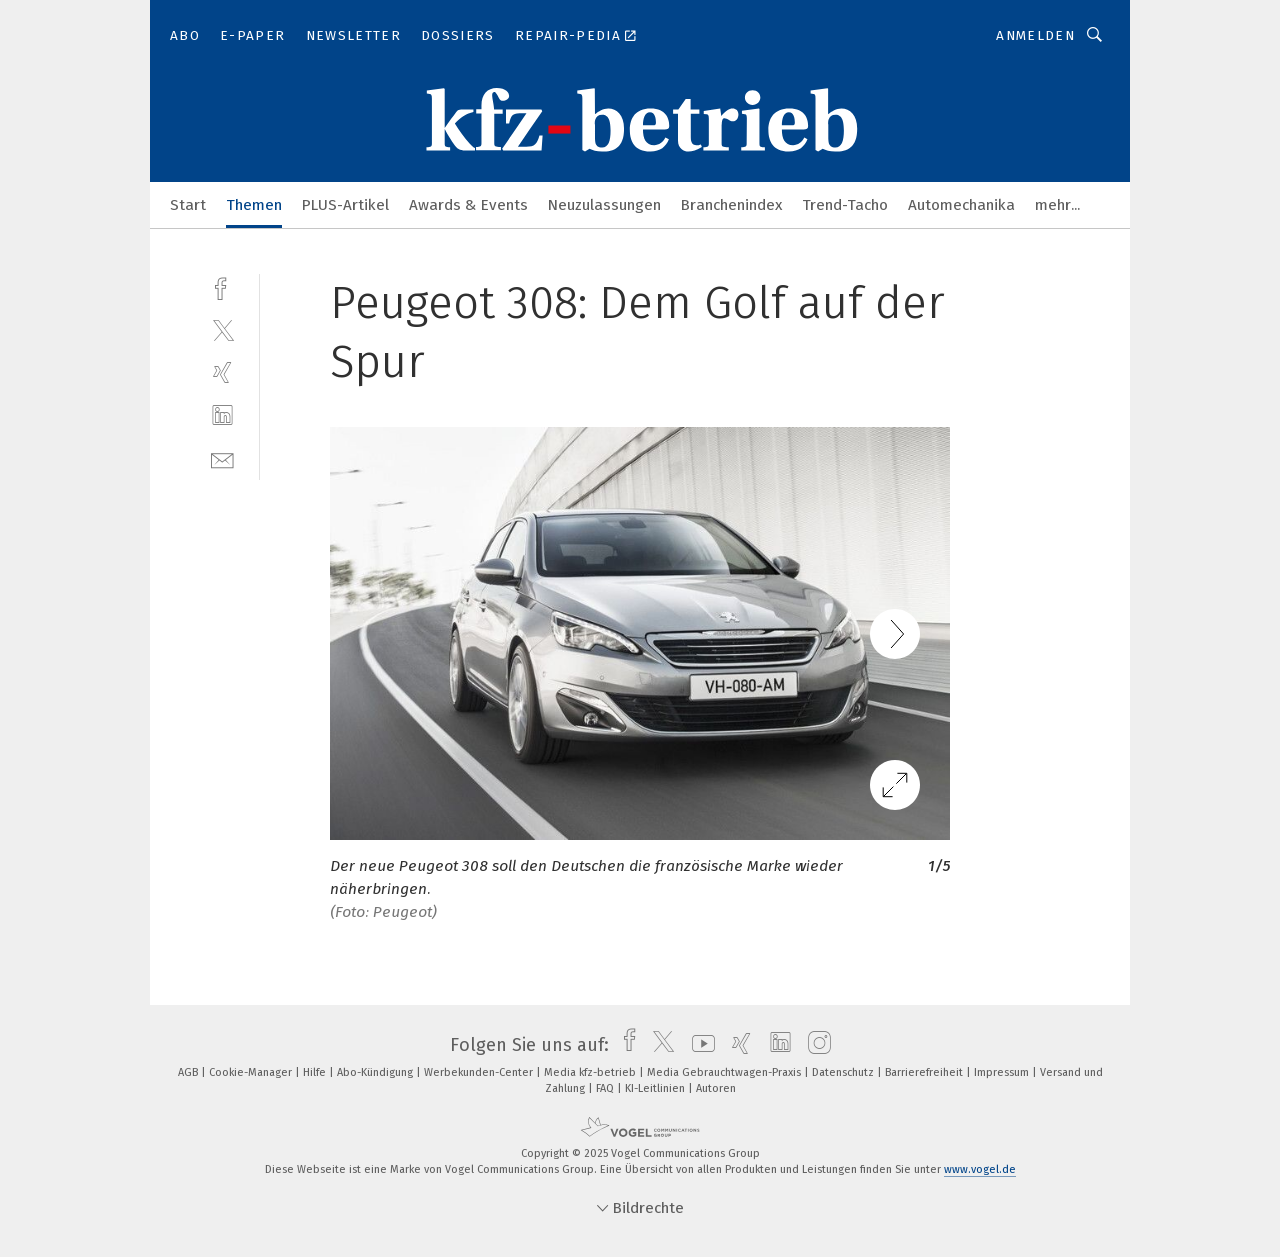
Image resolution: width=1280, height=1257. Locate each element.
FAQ (606, 1088)
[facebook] (222, 286)
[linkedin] (222, 415)
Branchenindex (731, 205)
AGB (189, 1072)
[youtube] (698, 1045)
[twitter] (222, 329)
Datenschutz (844, 1072)
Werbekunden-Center (480, 1072)
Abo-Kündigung (376, 1072)
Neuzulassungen (604, 205)
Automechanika (961, 205)
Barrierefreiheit (925, 1072)
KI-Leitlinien (656, 1088)
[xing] (222, 372)
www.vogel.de (980, 1169)
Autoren (716, 1088)
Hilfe (316, 1072)
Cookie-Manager (252, 1072)
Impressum (1003, 1072)
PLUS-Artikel (345, 205)
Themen (254, 205)
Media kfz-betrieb (591, 1072)
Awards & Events (468, 205)
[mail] (222, 458)
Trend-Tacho (845, 205)
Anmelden (1035, 35)
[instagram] (814, 1045)
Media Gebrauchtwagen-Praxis (725, 1072)
